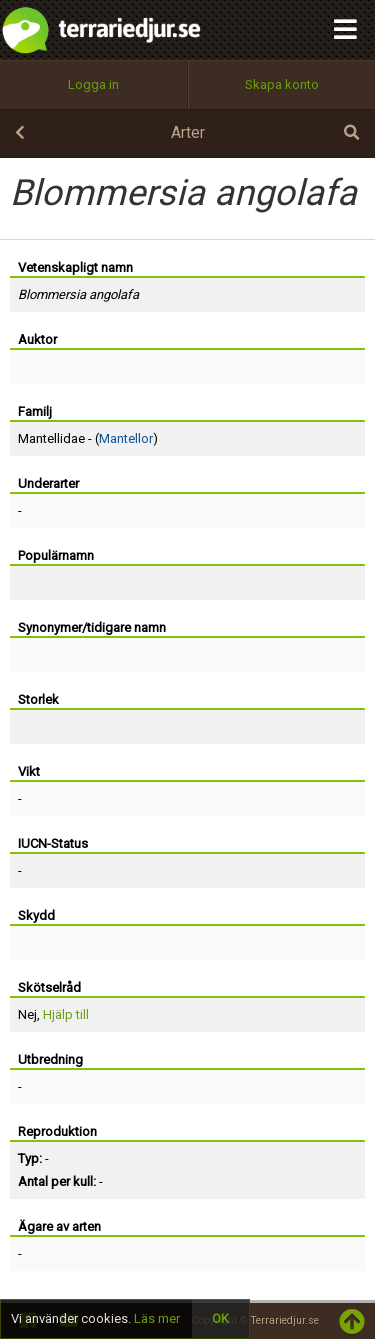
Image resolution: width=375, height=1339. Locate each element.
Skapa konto (282, 84)
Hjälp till (66, 1014)
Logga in (93, 84)
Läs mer (157, 1318)
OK (220, 1318)
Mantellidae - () (88, 438)
